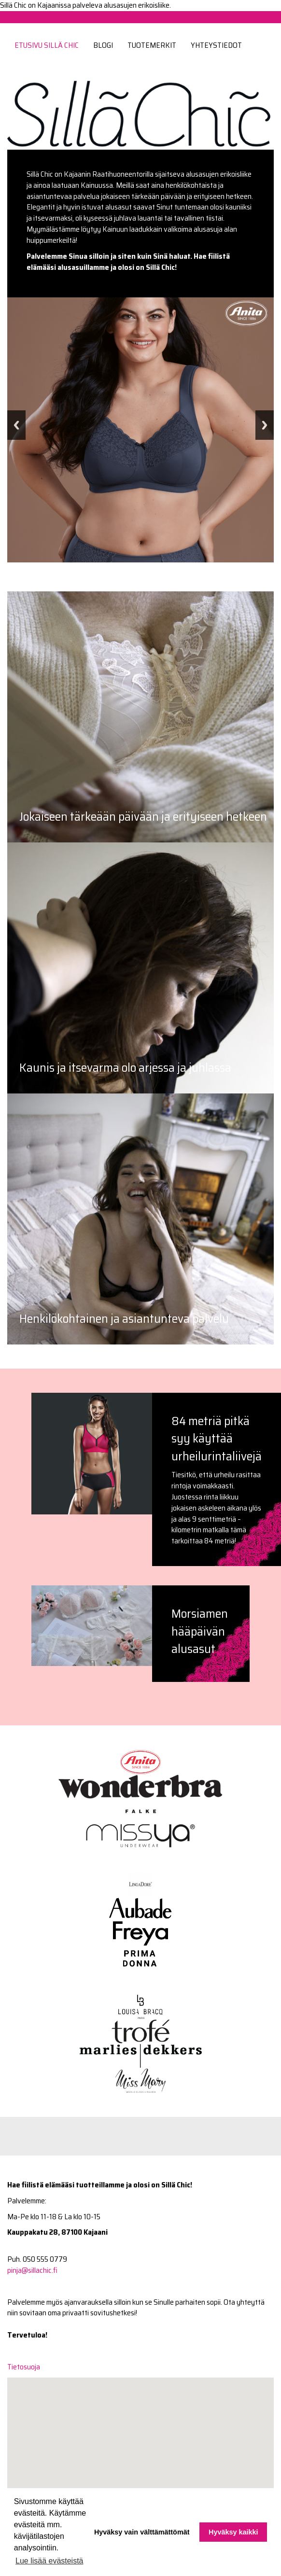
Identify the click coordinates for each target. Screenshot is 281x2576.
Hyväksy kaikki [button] (233, 2532)
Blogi (103, 45)
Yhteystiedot (216, 45)
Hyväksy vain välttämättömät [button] (142, 2532)
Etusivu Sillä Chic (46, 45)
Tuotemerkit (151, 45)
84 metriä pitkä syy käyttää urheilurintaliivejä (216, 1438)
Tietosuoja (23, 2367)
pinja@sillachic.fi (32, 2270)
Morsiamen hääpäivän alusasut (199, 1631)
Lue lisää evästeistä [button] (49, 2561)
